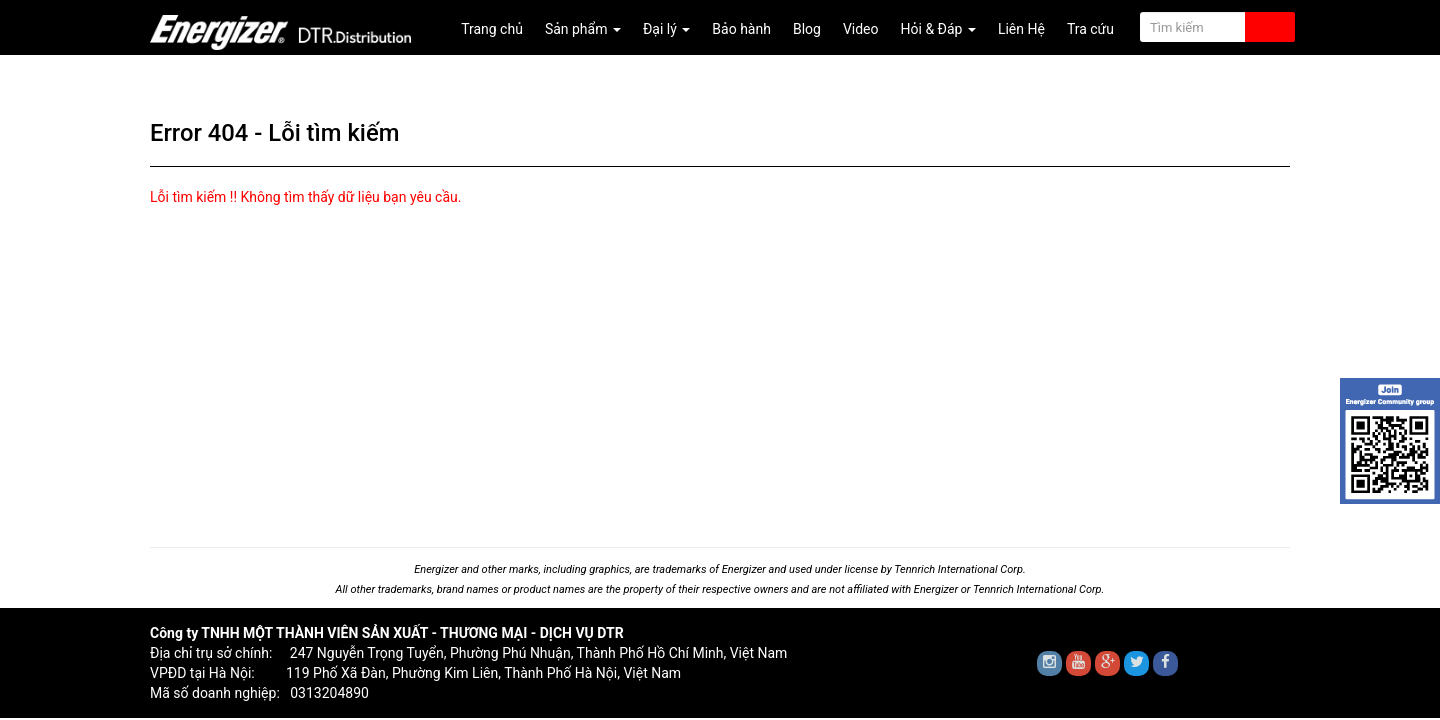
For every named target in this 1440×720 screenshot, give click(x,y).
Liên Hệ (1021, 29)
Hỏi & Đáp (938, 29)
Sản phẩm (583, 29)
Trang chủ (492, 29)
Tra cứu (1090, 29)
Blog (807, 29)
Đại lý (666, 29)
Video (861, 29)
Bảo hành (741, 29)
